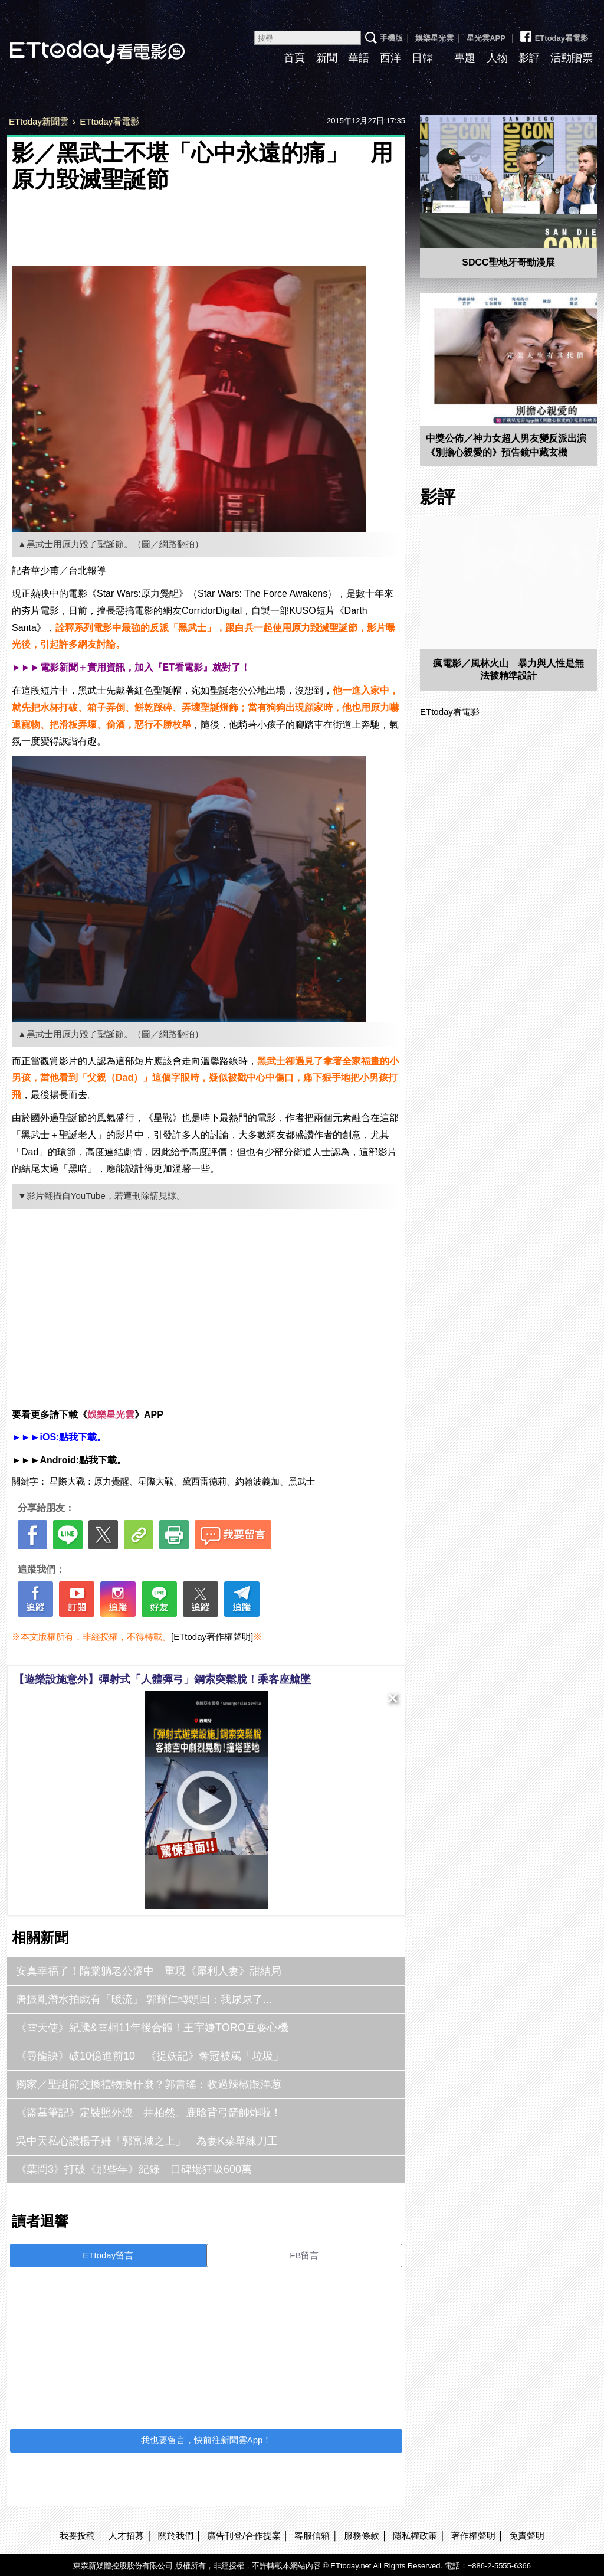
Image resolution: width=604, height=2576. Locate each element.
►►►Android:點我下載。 (69, 1460)
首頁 (294, 58)
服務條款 (361, 2536)
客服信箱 (312, 2536)
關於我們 (175, 2536)
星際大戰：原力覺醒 (89, 1481)
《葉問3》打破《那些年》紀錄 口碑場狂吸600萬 (134, 2169)
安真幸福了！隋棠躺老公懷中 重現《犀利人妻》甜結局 (148, 1971)
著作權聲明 (473, 2536)
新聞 (326, 58)
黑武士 (301, 1481)
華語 (358, 58)
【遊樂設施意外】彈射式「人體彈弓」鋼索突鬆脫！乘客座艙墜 (162, 1679)
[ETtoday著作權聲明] (212, 1637)
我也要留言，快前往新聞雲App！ (206, 2440)
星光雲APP (486, 38)
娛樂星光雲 (434, 38)
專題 (464, 58)
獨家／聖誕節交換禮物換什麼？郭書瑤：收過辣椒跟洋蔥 (148, 2084)
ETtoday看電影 (553, 34)
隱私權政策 (415, 2536)
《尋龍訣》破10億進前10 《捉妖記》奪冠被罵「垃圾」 (150, 2056)
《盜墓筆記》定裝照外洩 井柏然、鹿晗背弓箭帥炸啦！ (148, 2113)
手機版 (391, 38)
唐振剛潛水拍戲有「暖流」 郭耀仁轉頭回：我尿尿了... (144, 1999)
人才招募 (126, 2536)
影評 (529, 58)
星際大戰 (155, 1481)
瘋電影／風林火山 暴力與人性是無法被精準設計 (508, 669)
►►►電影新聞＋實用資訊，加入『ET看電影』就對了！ (131, 667)
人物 (497, 58)
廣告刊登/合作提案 (243, 2536)
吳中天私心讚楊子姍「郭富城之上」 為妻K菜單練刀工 (147, 2141)
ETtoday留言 (108, 2255)
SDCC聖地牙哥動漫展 (508, 262)
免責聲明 (526, 2536)
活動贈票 (571, 58)
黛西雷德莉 (204, 1481)
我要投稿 (77, 2536)
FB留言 (304, 2255)
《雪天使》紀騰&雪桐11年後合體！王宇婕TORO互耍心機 (152, 2028)
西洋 (390, 58)
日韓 (422, 58)
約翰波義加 (257, 1481)
